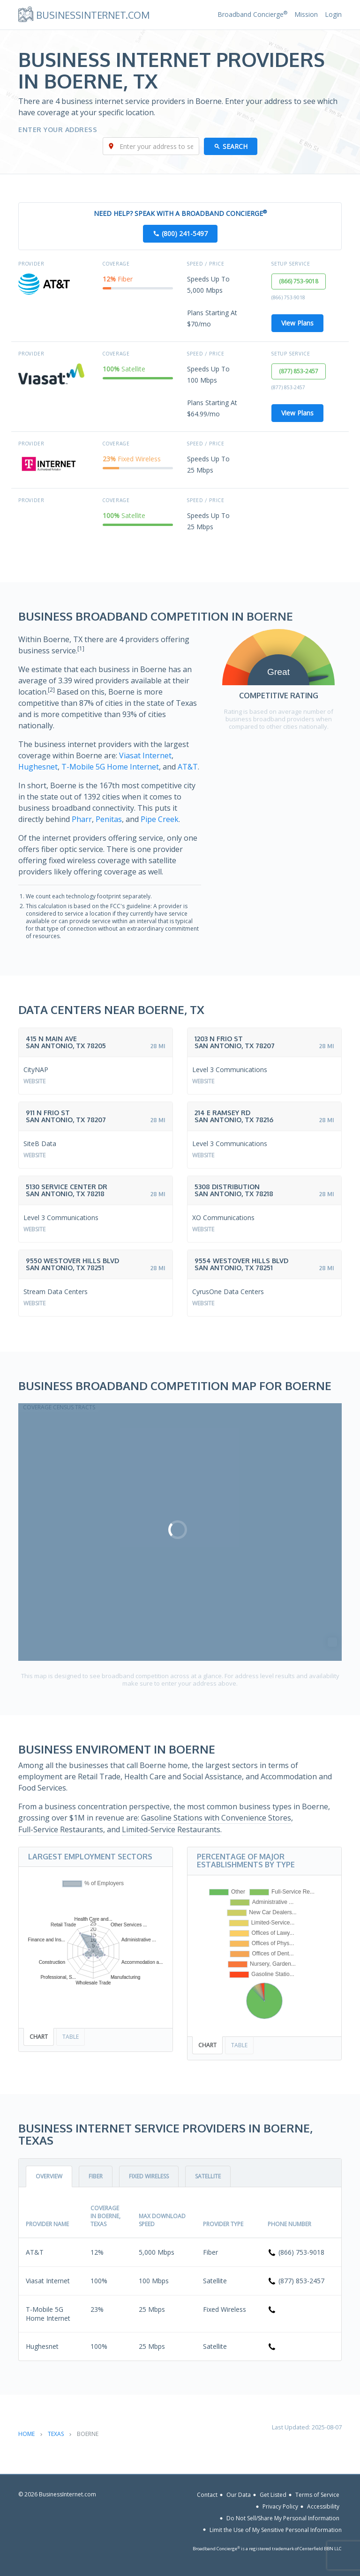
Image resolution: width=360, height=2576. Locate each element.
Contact (207, 2495)
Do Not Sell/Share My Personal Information (282, 2518)
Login (333, 14)
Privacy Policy (280, 2506)
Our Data (238, 2495)
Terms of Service (317, 2495)
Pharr (82, 819)
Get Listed (273, 2495)
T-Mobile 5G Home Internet (110, 767)
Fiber (96, 2176)
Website (34, 1081)
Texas (56, 2434)
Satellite (208, 2176)
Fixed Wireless (149, 2176)
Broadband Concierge (252, 14)
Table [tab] (70, 2037)
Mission (306, 14)
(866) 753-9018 (298, 281)
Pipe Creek (160, 819)
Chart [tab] (39, 2037)
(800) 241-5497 (185, 233)
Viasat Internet (145, 755)
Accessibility (323, 2506)
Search (235, 146)
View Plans (297, 322)
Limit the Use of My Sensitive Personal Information (276, 2529)
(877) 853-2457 (298, 371)
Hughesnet (38, 767)
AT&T (188, 767)
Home (26, 2434)
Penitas (109, 819)
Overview (49, 2176)
